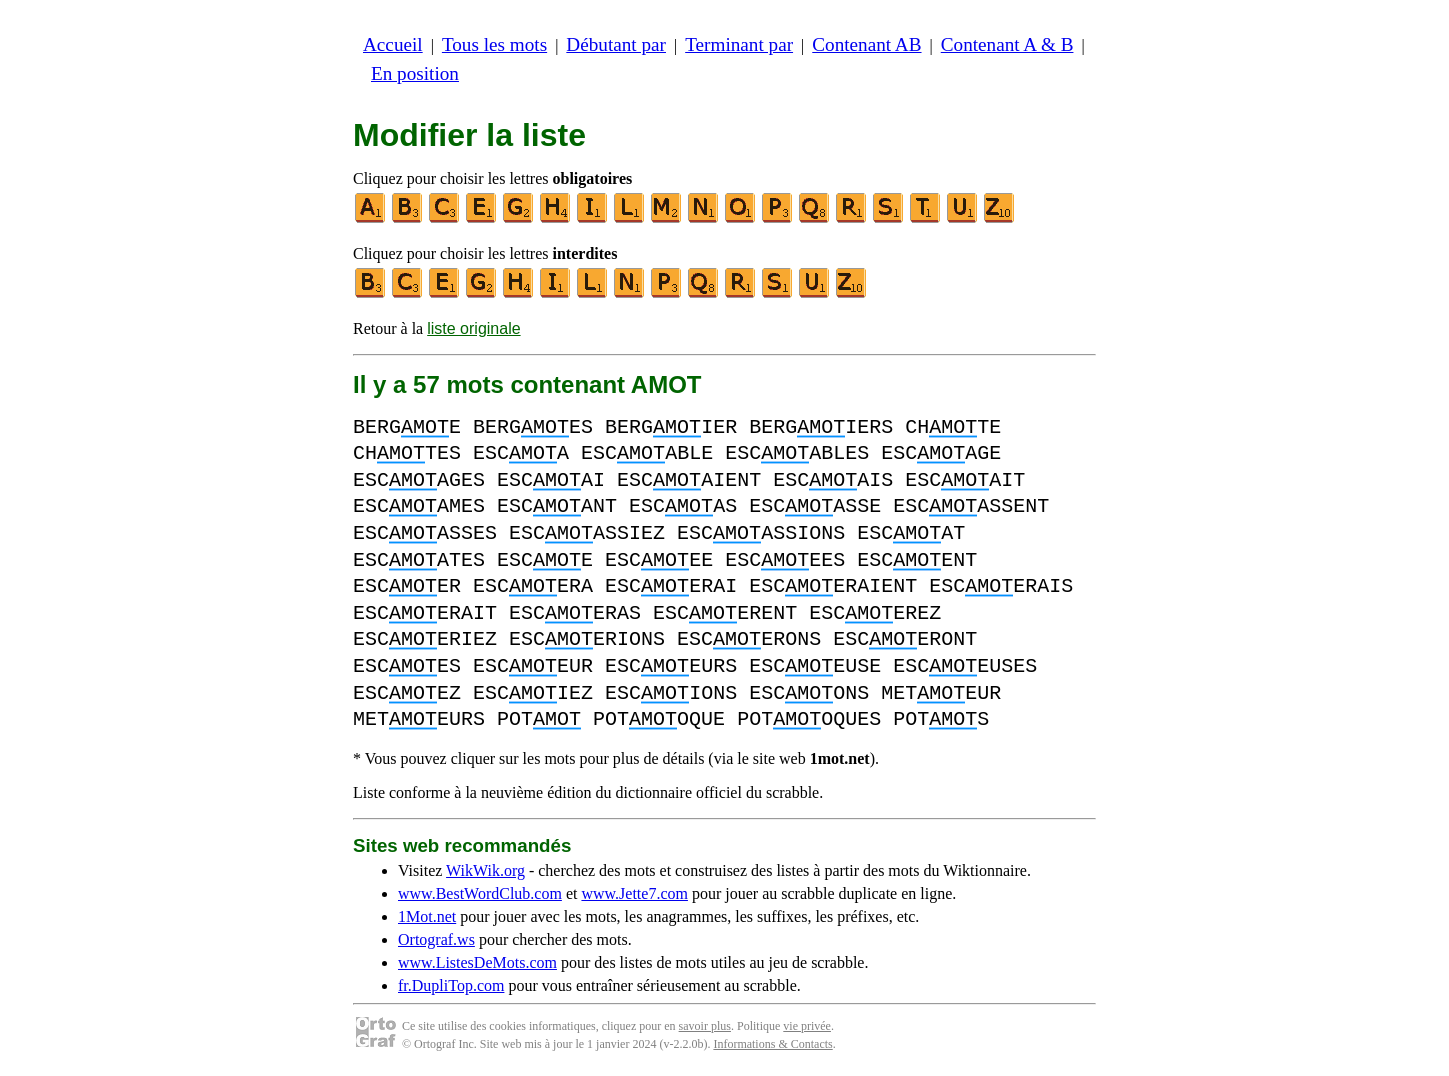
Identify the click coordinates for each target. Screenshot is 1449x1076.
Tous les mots (494, 44)
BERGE (407, 427)
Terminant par (739, 44)
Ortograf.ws (436, 939)
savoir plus (705, 1026)
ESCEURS (671, 666)
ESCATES (419, 560)
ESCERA (533, 586)
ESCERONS (749, 639)
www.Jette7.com (634, 893)
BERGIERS (821, 427)
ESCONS (809, 693)
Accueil (393, 44)
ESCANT (557, 506)
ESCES (407, 666)
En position (415, 73)
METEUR (941, 693)
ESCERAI (671, 586)
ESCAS (683, 506)
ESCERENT (725, 613)
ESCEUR (533, 666)
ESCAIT (965, 480)
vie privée (807, 1026)
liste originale (473, 328)
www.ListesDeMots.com (477, 962)
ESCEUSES (965, 666)
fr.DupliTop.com (451, 985)
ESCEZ (407, 693)
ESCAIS (833, 480)
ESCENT (917, 560)
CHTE (953, 427)
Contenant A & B (1007, 44)
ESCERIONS (587, 639)
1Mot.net (427, 916)
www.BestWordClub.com (480, 893)
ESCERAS (575, 613)
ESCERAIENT (833, 586)
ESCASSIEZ (587, 533)
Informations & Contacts (772, 1044)
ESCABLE (647, 453)
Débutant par (616, 44)
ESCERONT (905, 639)
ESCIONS (671, 693)
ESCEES (785, 560)
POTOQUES (809, 719)
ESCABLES (797, 453)
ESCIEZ (533, 693)
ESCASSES (425, 533)
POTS (941, 719)
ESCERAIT (425, 613)
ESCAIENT (689, 480)
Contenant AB (866, 44)
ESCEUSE (815, 666)
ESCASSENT (971, 506)
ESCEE (659, 560)
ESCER (407, 586)
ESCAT (911, 533)
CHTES (407, 453)
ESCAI (551, 480)
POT (539, 719)
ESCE (545, 560)
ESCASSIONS (761, 533)
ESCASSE (815, 506)
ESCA (521, 453)
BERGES (533, 427)
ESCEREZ (875, 613)
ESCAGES (419, 480)
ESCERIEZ (425, 639)
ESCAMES (419, 506)
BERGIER (671, 427)
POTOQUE (659, 719)
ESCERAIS (1001, 586)
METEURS (419, 719)
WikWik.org (485, 870)
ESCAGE (941, 453)
